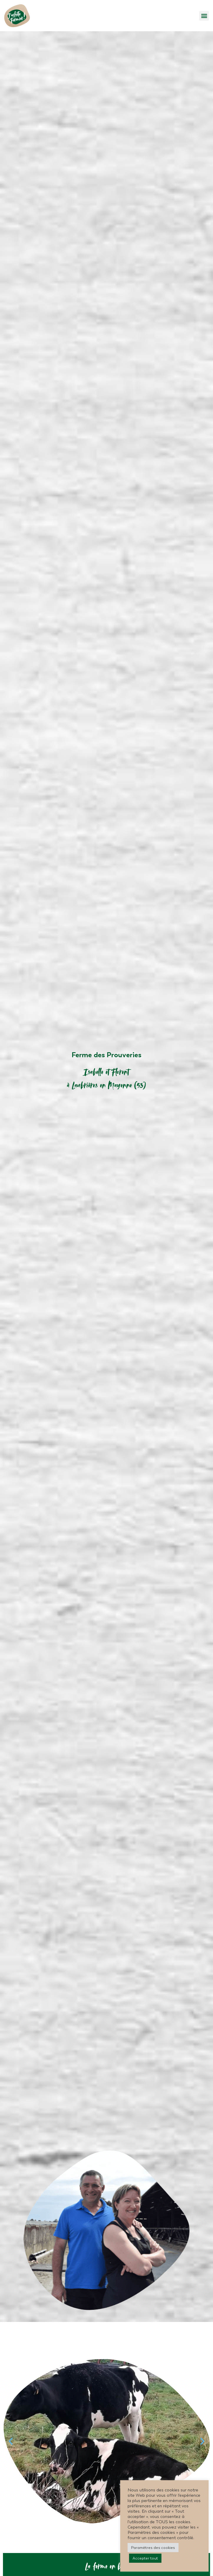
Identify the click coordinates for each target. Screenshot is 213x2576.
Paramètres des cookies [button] (153, 2547)
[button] (204, 16)
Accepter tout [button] (145, 2558)
